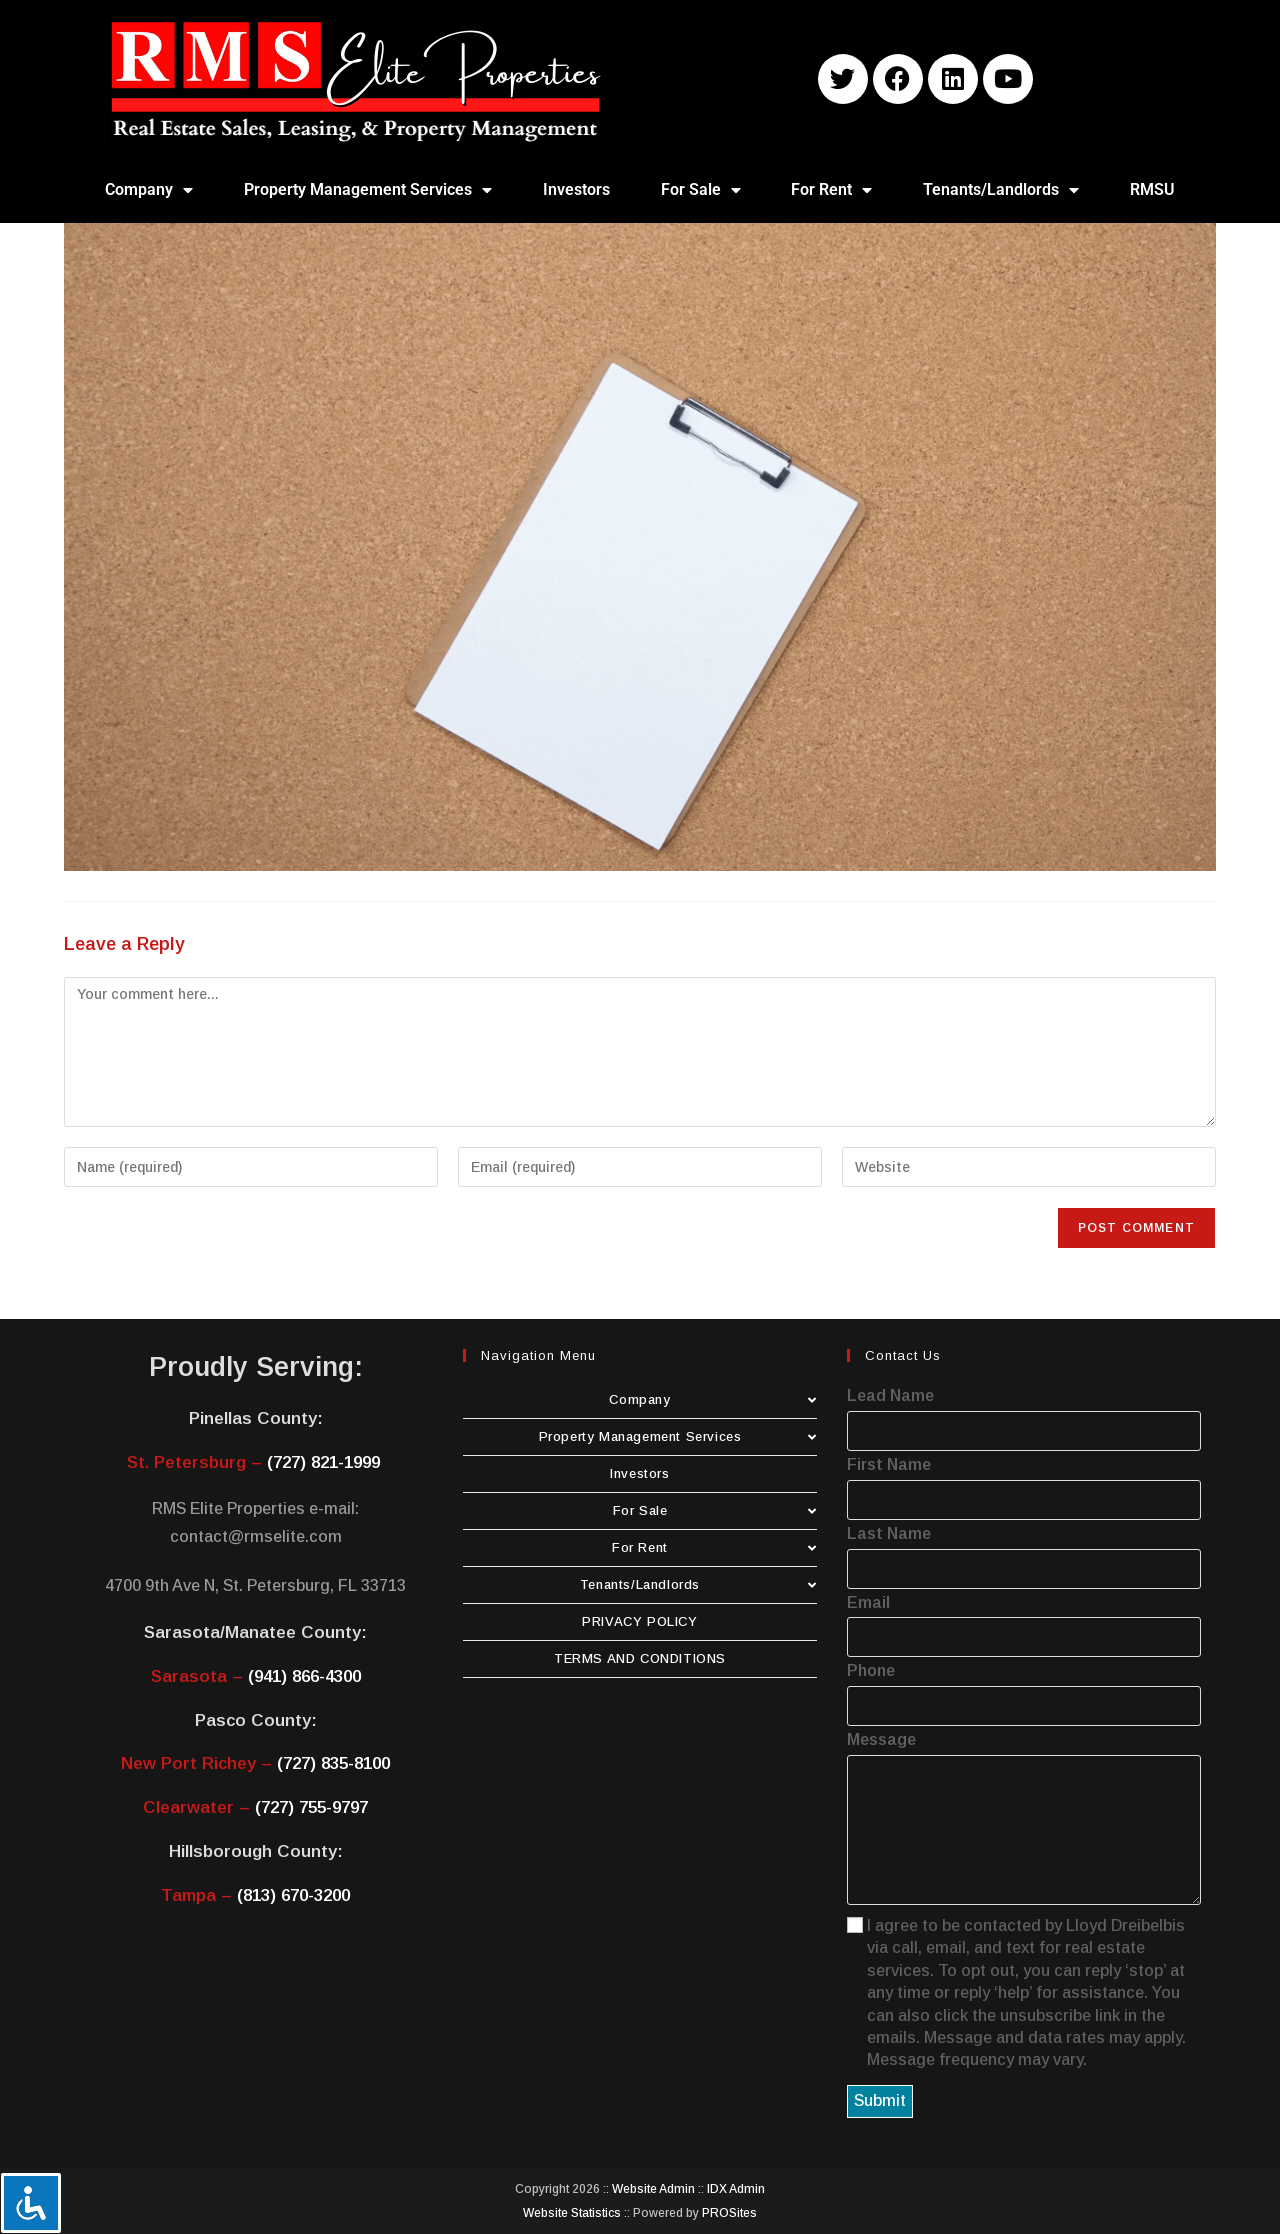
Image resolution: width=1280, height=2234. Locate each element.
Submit (880, 2100)
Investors (576, 189)
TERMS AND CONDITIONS (640, 1658)
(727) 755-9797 (311, 1807)
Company (149, 190)
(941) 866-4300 (304, 1676)
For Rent (831, 190)
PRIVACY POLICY (639, 1621)
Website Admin (653, 2189)
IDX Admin (736, 2189)
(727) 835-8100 (333, 1763)
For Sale (701, 190)
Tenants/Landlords (1001, 190)
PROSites (729, 2213)
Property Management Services (368, 190)
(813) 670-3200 (293, 1895)
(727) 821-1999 (323, 1462)
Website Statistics (572, 2213)
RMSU (1152, 189)
